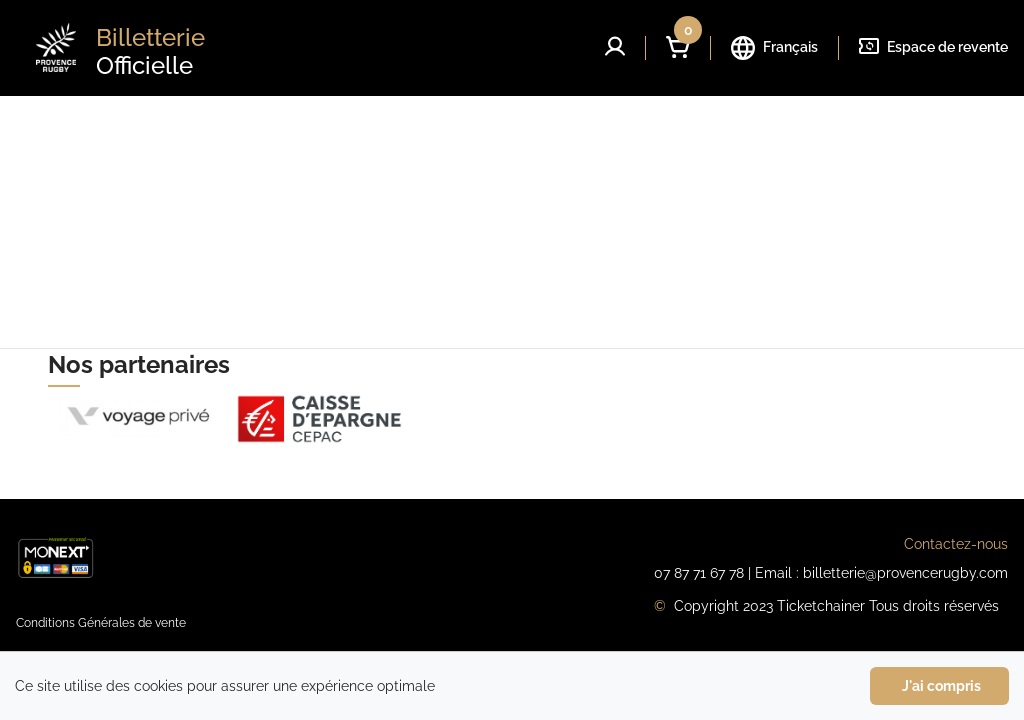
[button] (615, 46)
